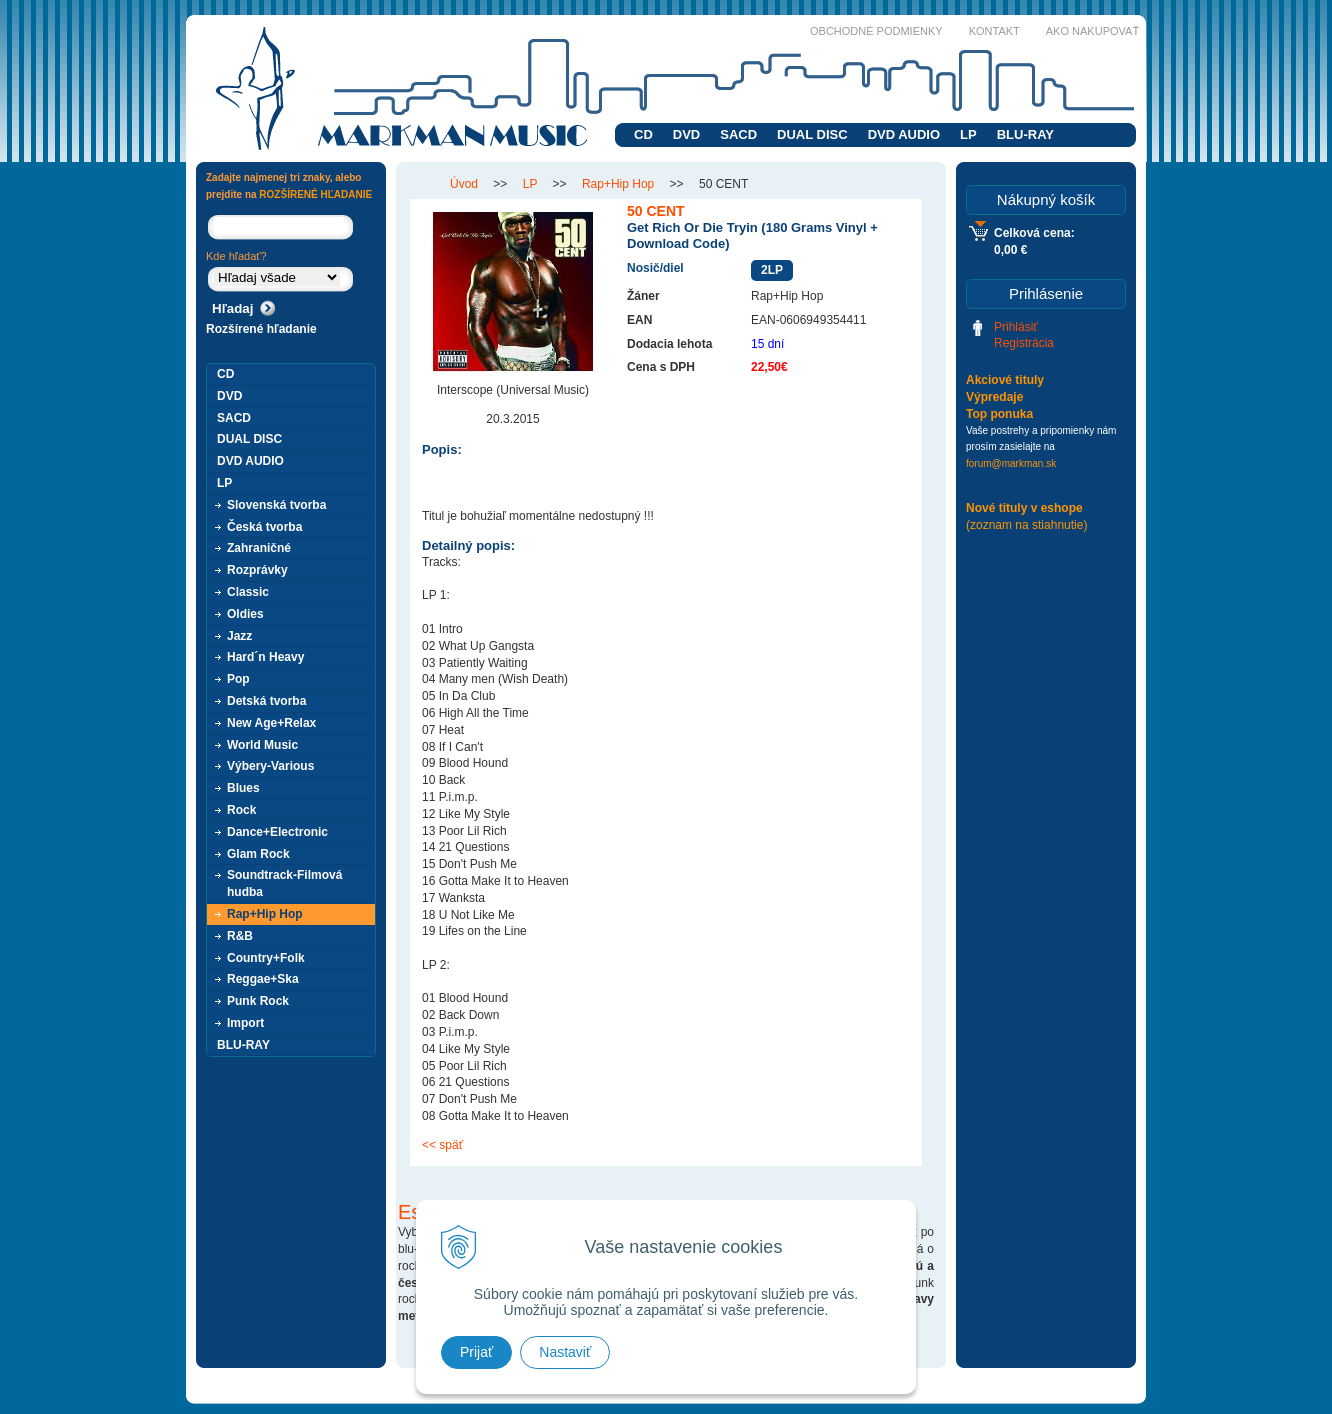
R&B (240, 936)
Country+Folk (266, 958)
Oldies (245, 614)
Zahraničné (259, 548)
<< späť (442, 1145)
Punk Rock (258, 1001)
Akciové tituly (1005, 380)
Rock (241, 810)
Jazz (239, 636)
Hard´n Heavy (265, 657)
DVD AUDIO (904, 134)
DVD (686, 134)
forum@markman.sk (1011, 463)
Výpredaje (994, 397)
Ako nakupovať (1092, 31)
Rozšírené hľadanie (261, 329)
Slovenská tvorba (276, 505)
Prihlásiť (1016, 327)
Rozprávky (257, 570)
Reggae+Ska (263, 979)
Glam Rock (258, 854)
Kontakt (994, 31)
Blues (243, 788)
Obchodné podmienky (876, 31)
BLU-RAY (1025, 134)
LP (968, 134)
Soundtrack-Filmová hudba (284, 883)
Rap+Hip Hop (265, 914)
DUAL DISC (812, 134)
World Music (262, 745)
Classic (248, 592)
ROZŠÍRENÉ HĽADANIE (315, 194)
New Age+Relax (271, 723)
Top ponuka (999, 414)
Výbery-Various (270, 766)
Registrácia (1024, 343)
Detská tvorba (266, 701)
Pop (238, 679)
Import (245, 1023)
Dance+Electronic (277, 832)
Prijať (476, 1352)
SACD (738, 134)
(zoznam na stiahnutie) (1026, 525)
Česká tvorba (264, 527)
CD (643, 134)
